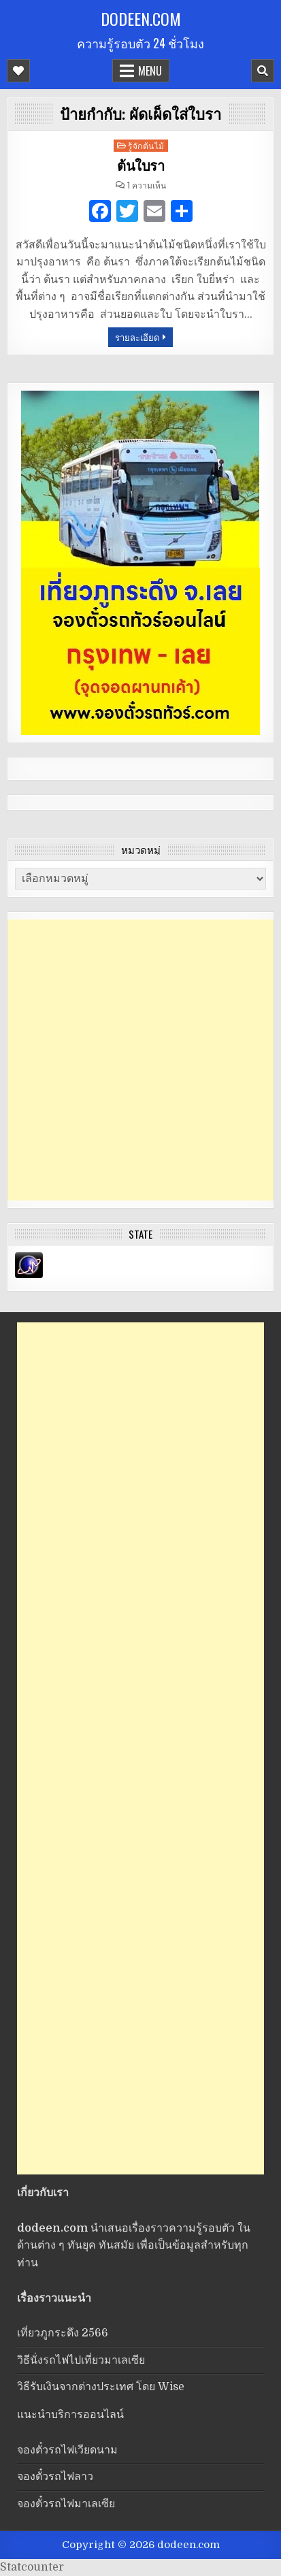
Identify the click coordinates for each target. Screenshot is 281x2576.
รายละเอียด (137, 337)
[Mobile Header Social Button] (18, 70)
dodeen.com (141, 18)
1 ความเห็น (146, 185)
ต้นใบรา (140, 166)
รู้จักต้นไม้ (146, 145)
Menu (150, 71)
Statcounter (32, 2567)
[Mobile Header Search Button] (262, 70)
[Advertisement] (140, 1060)
